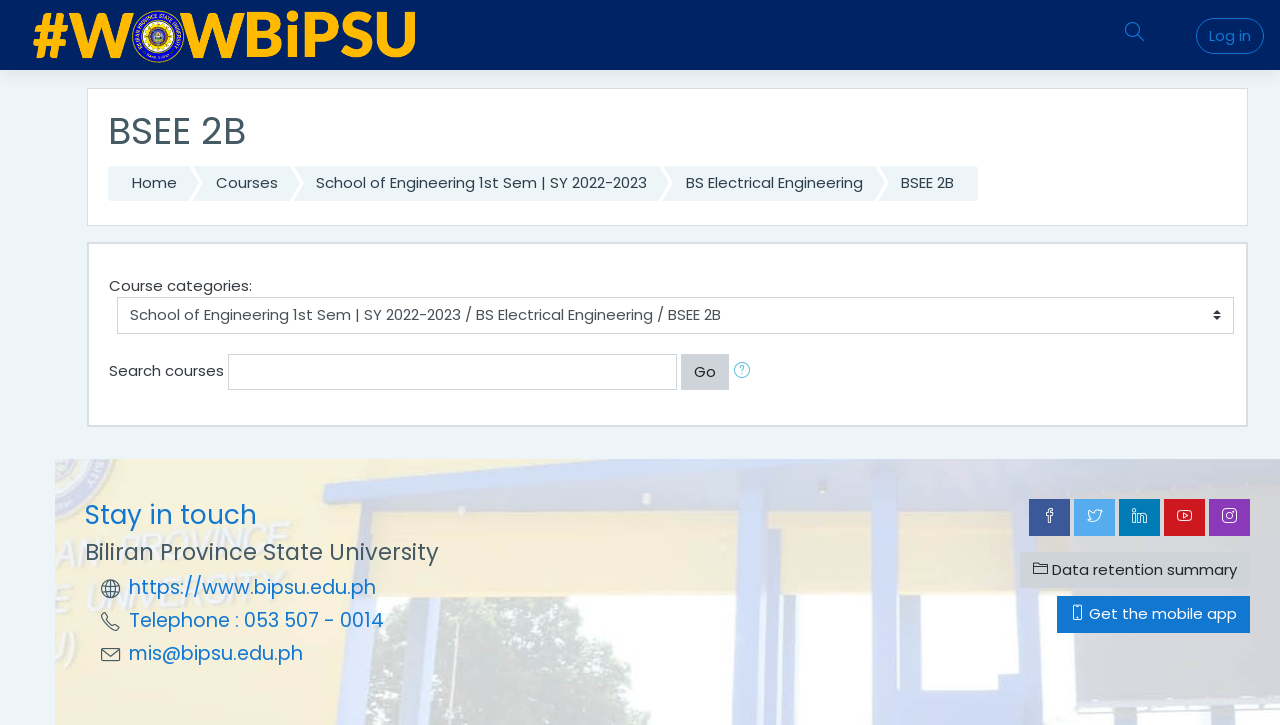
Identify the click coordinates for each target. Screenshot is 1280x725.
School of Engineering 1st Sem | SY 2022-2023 (481, 182)
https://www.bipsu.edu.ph (252, 587)
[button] (746, 372)
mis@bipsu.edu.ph (216, 653)
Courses (247, 182)
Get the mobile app (1153, 613)
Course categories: (180, 285)
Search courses (166, 370)
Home (154, 182)
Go (705, 371)
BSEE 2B (927, 182)
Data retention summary (1135, 569)
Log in (1230, 35)
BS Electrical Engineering (774, 182)
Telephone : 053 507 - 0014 (256, 620)
